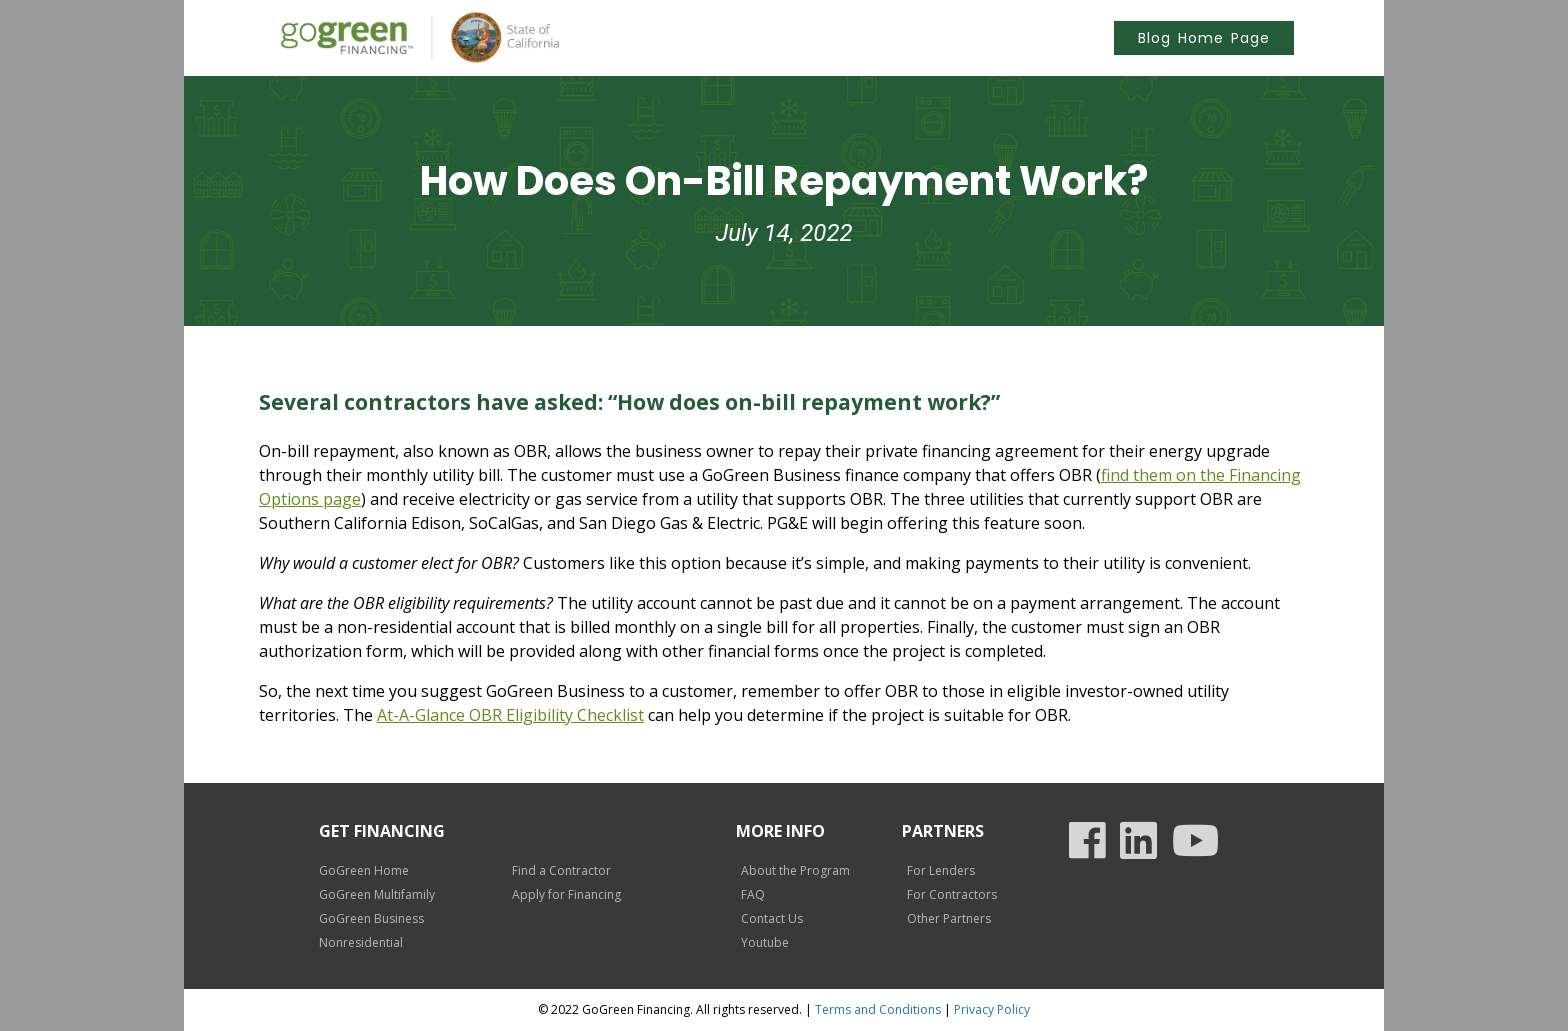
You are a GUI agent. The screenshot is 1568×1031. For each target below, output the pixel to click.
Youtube (765, 942)
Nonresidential (361, 942)
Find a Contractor (561, 870)
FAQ (753, 894)
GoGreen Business (371, 918)
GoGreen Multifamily (377, 894)
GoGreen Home (364, 870)
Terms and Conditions (878, 1009)
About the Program (795, 870)
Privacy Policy (992, 1009)
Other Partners (949, 918)
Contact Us (772, 918)
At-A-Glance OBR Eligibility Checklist (510, 715)
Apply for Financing (566, 894)
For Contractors (952, 894)
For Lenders (941, 870)
